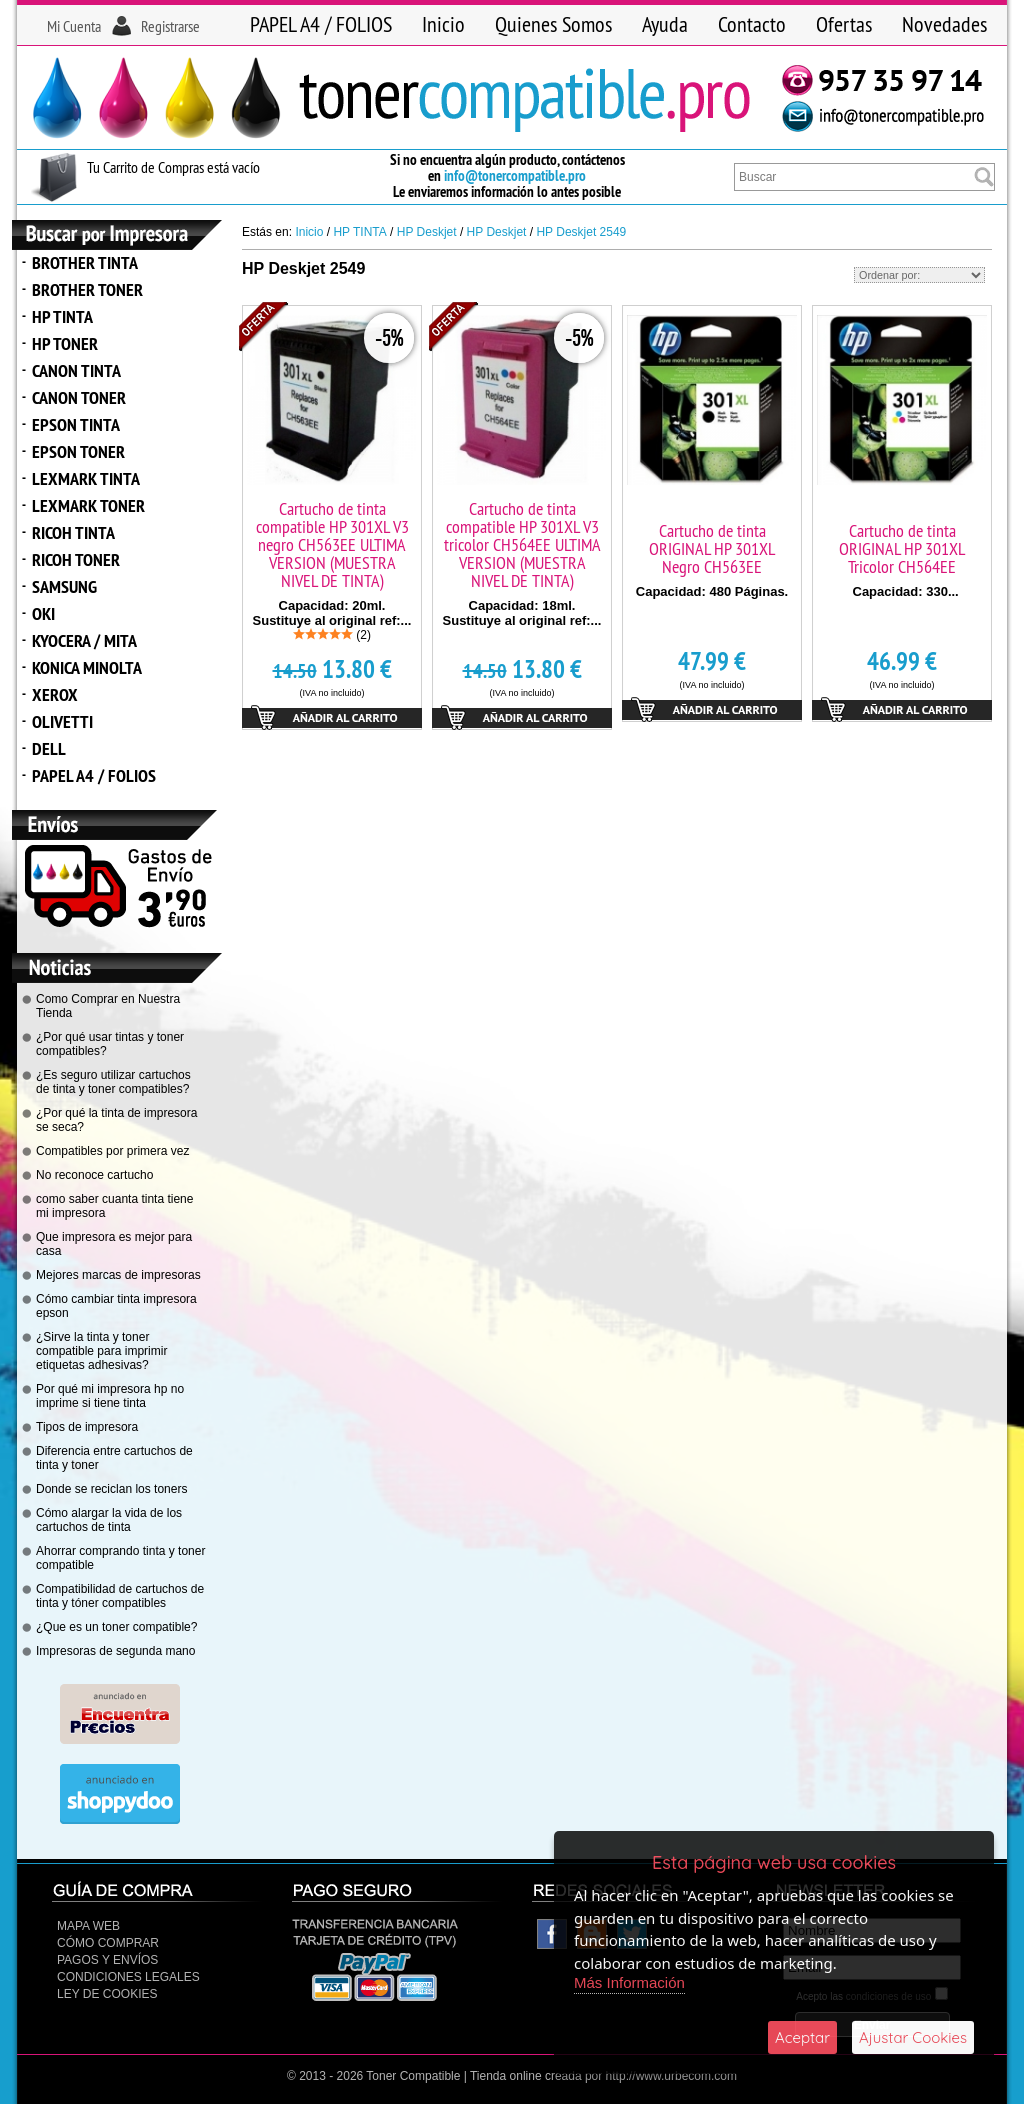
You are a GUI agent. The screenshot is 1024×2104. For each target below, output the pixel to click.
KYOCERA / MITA (84, 640)
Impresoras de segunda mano (115, 1651)
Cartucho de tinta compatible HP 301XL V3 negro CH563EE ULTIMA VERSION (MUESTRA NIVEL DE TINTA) (332, 544)
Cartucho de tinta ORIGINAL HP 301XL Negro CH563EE (712, 548)
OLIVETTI (62, 721)
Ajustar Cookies (913, 2037)
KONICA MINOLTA (87, 667)
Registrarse (170, 26)
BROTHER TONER (87, 289)
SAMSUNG (64, 586)
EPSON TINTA (76, 424)
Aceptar (802, 2037)
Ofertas (844, 24)
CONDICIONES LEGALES (128, 1977)
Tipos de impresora (87, 1427)
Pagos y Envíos (107, 1960)
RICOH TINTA (73, 532)
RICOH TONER (76, 559)
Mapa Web (88, 1926)
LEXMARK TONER (88, 505)
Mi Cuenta (74, 26)
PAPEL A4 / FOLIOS (321, 24)
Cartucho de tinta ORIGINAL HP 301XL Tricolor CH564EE (902, 548)
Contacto (752, 24)
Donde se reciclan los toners (111, 1489)
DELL (49, 748)
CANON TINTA (76, 370)
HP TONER (65, 343)
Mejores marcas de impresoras (118, 1275)
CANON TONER (79, 397)
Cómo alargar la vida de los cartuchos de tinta (109, 1520)
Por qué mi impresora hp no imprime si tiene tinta (110, 1396)
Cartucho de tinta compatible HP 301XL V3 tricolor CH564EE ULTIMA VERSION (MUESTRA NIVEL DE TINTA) (522, 544)
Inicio (443, 24)
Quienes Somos (553, 24)
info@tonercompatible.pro (515, 175)
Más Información (629, 1982)
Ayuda (665, 24)
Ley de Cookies (107, 1994)
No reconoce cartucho (94, 1175)
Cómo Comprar (108, 1943)
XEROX (55, 694)
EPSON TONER (78, 451)
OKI (43, 613)
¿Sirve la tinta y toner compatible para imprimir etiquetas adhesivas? (101, 1351)
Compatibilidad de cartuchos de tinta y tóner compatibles (120, 1596)
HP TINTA (62, 316)
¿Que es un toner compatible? (116, 1627)
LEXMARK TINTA (86, 478)
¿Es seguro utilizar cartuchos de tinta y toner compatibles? (113, 1082)
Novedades (944, 24)
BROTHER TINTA (85, 262)
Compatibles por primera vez (112, 1151)
